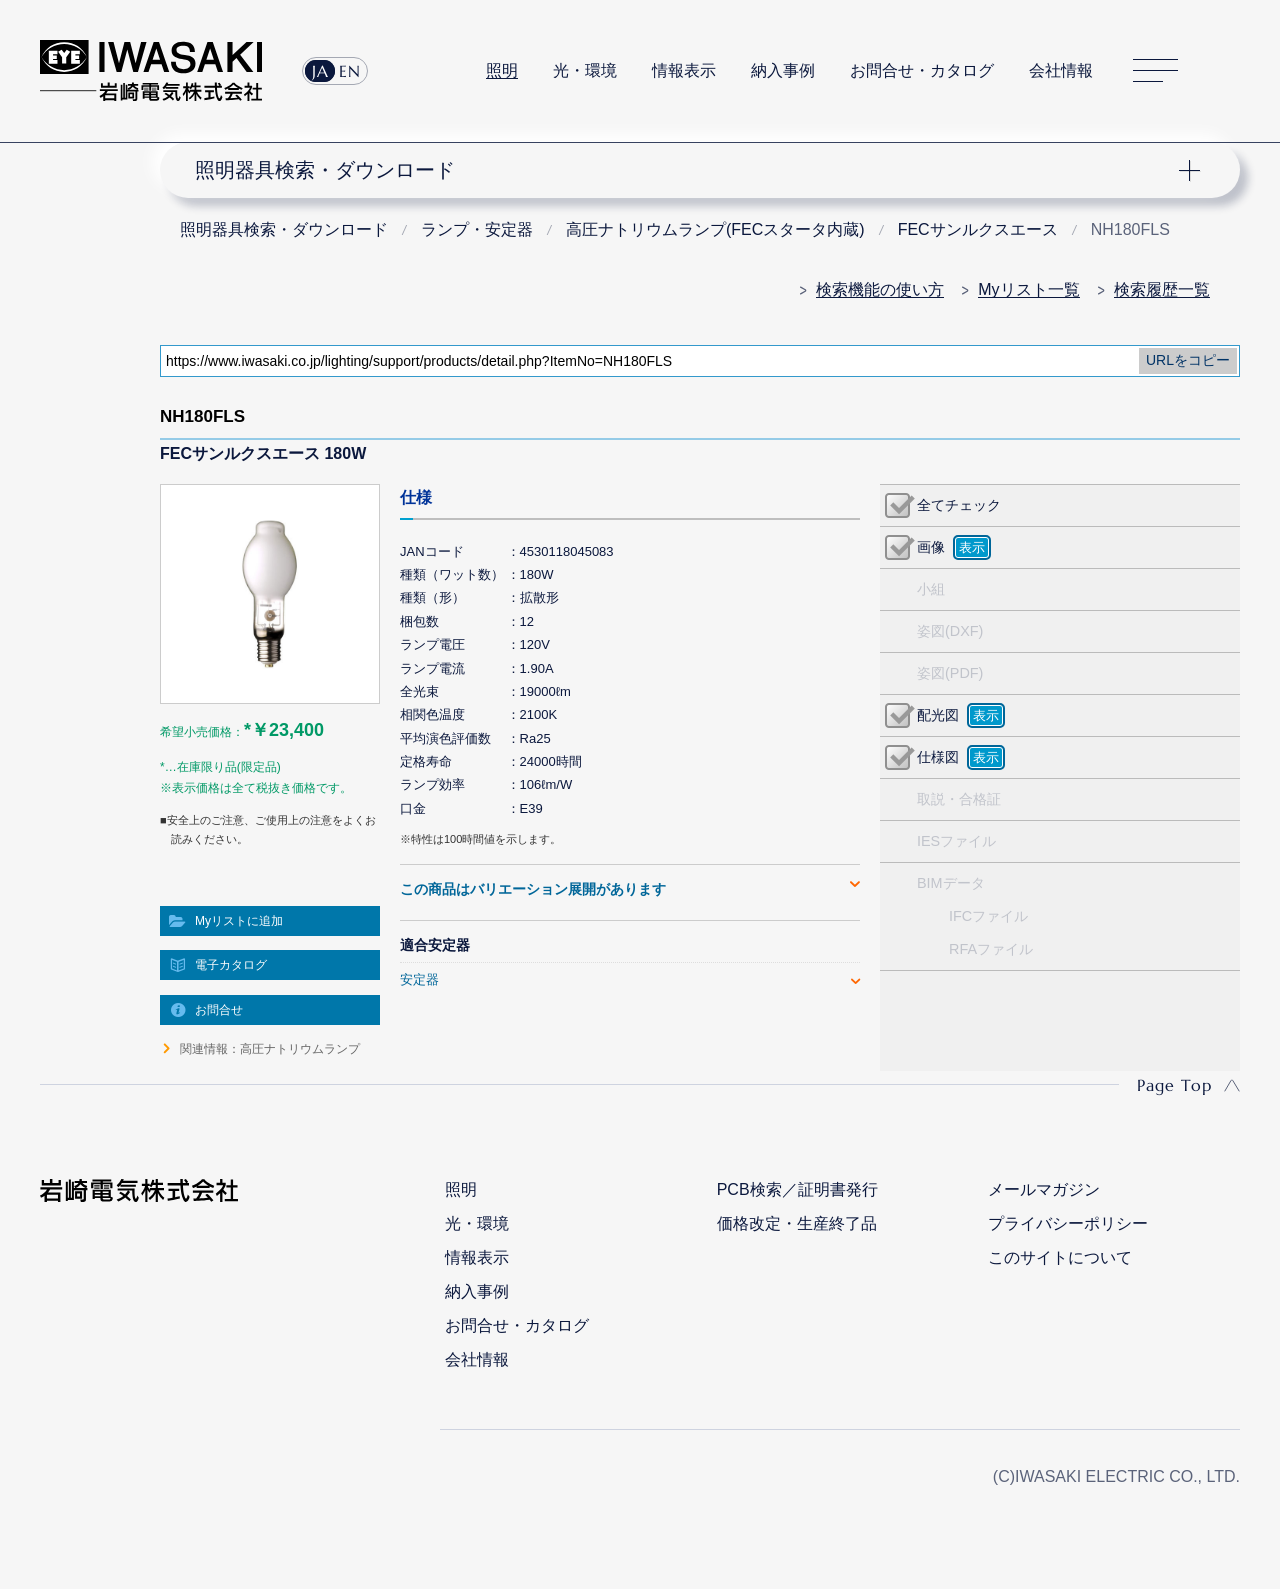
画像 (931, 547)
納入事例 (783, 70)
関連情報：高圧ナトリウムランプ (270, 1049)
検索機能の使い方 (880, 289)
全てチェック (959, 505)
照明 (502, 70)
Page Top (1174, 1085)
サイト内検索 (1229, 71)
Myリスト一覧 (1028, 289)
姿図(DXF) (950, 631)
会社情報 (1061, 70)
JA (320, 71)
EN (350, 71)
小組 (931, 589)
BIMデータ (951, 883)
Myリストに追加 (239, 921)
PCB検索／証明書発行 (797, 1189)
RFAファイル (991, 949)
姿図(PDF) (950, 673)
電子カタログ (231, 965)
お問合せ (219, 1010)
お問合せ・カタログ (922, 70)
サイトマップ (1155, 71)
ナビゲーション (688, 170)
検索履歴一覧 (1162, 289)
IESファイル (956, 841)
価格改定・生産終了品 (797, 1223)
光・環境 (585, 70)
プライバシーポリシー (1068, 1223)
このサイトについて (1060, 1257)
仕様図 (938, 757)
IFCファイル (988, 916)
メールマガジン (1044, 1189)
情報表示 (684, 70)
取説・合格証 (959, 799)
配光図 (938, 715)
